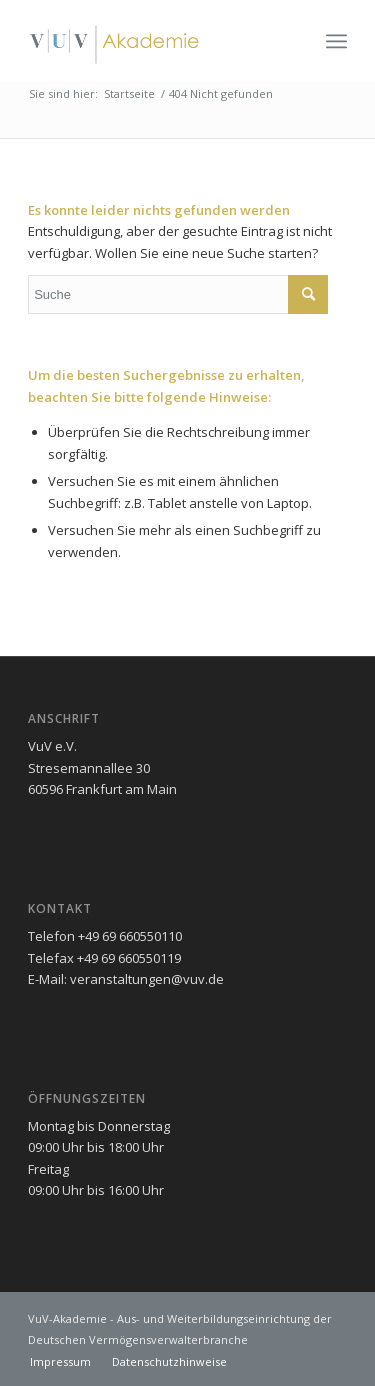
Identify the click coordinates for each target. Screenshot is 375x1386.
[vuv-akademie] (155, 41)
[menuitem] (336, 41)
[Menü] (336, 41)
